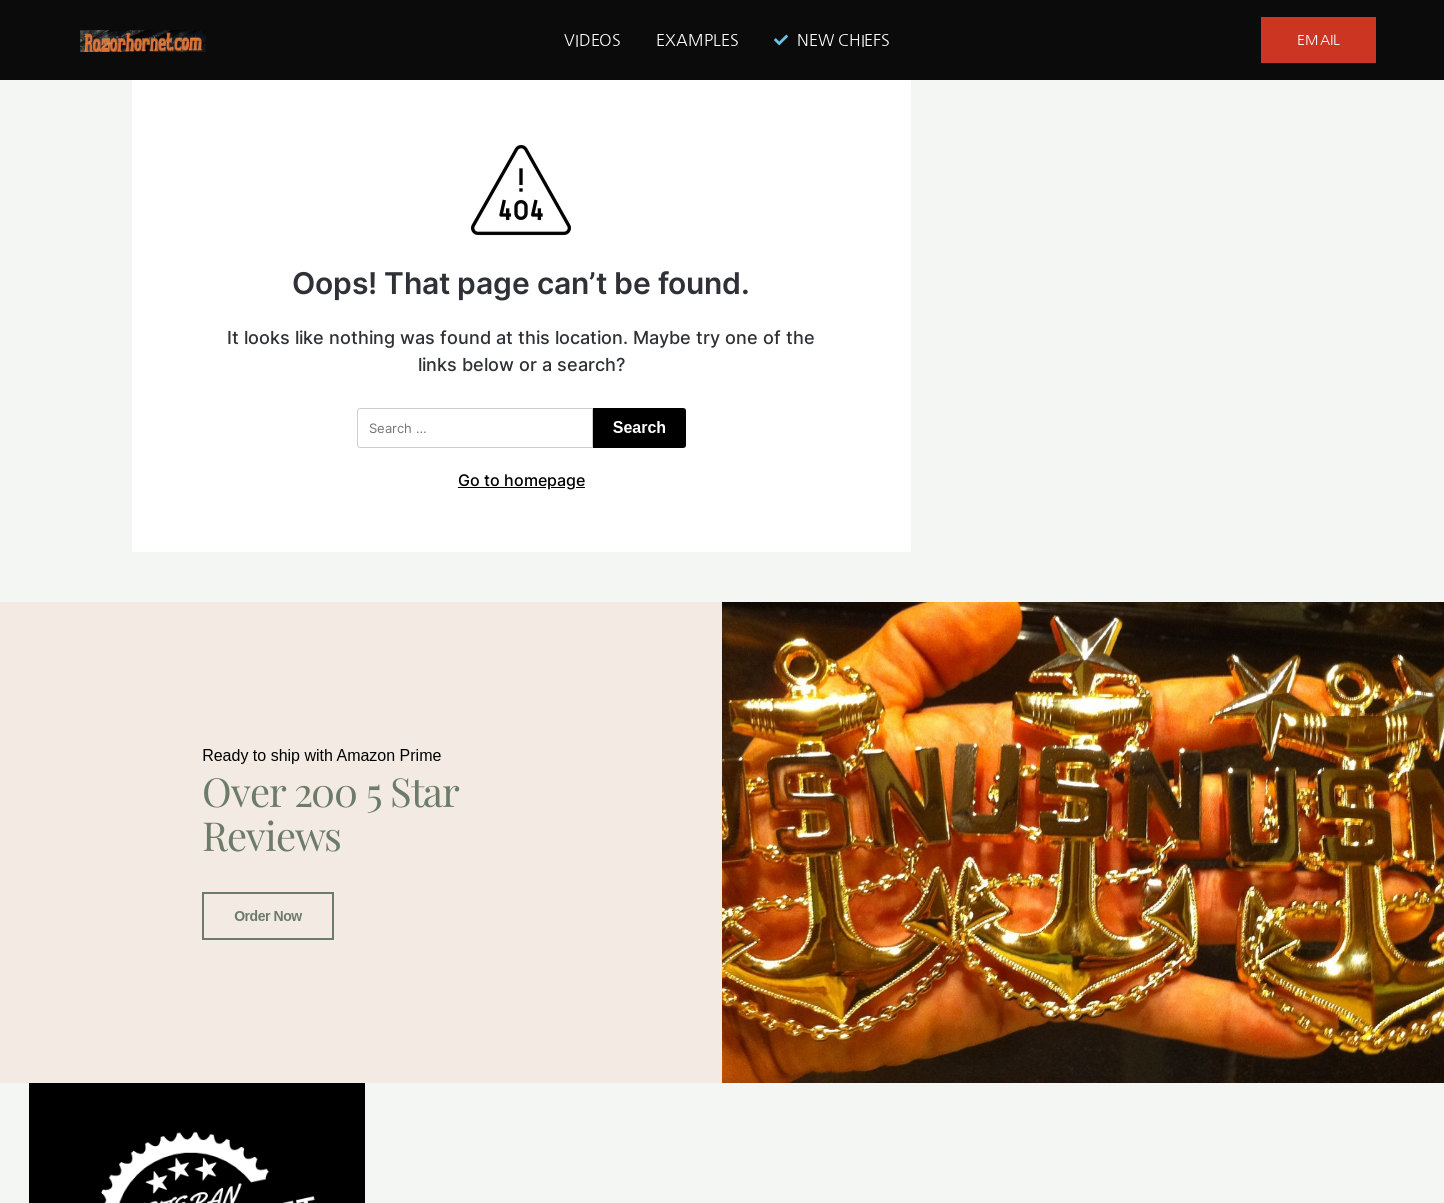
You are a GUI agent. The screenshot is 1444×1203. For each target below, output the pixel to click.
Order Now (268, 915)
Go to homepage (521, 480)
